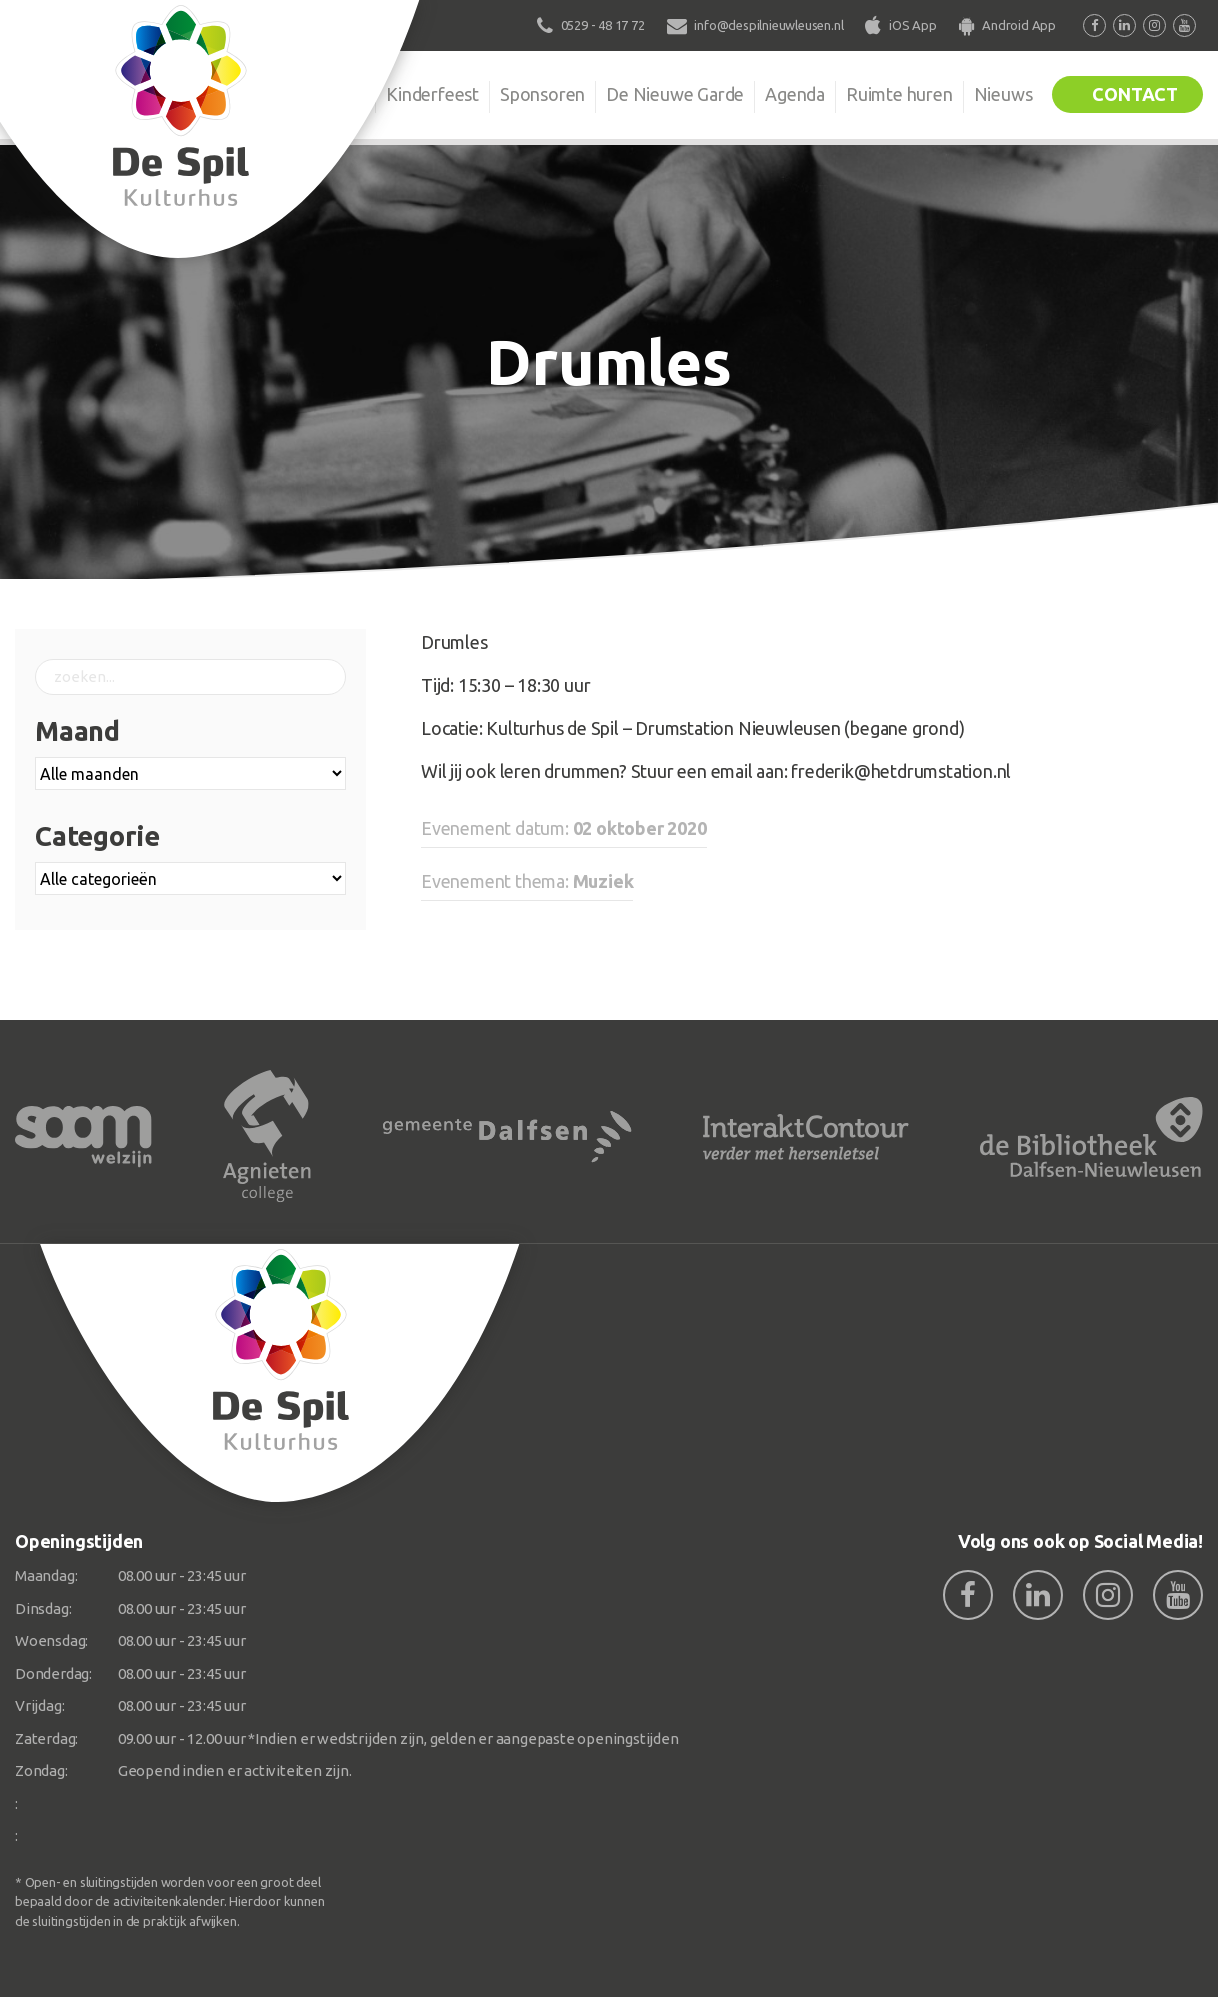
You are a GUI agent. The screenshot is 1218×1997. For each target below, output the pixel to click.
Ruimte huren (899, 94)
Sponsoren (542, 94)
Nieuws (1003, 94)
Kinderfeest (432, 94)
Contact (1135, 94)
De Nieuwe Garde (675, 94)
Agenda (795, 94)
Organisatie (320, 94)
